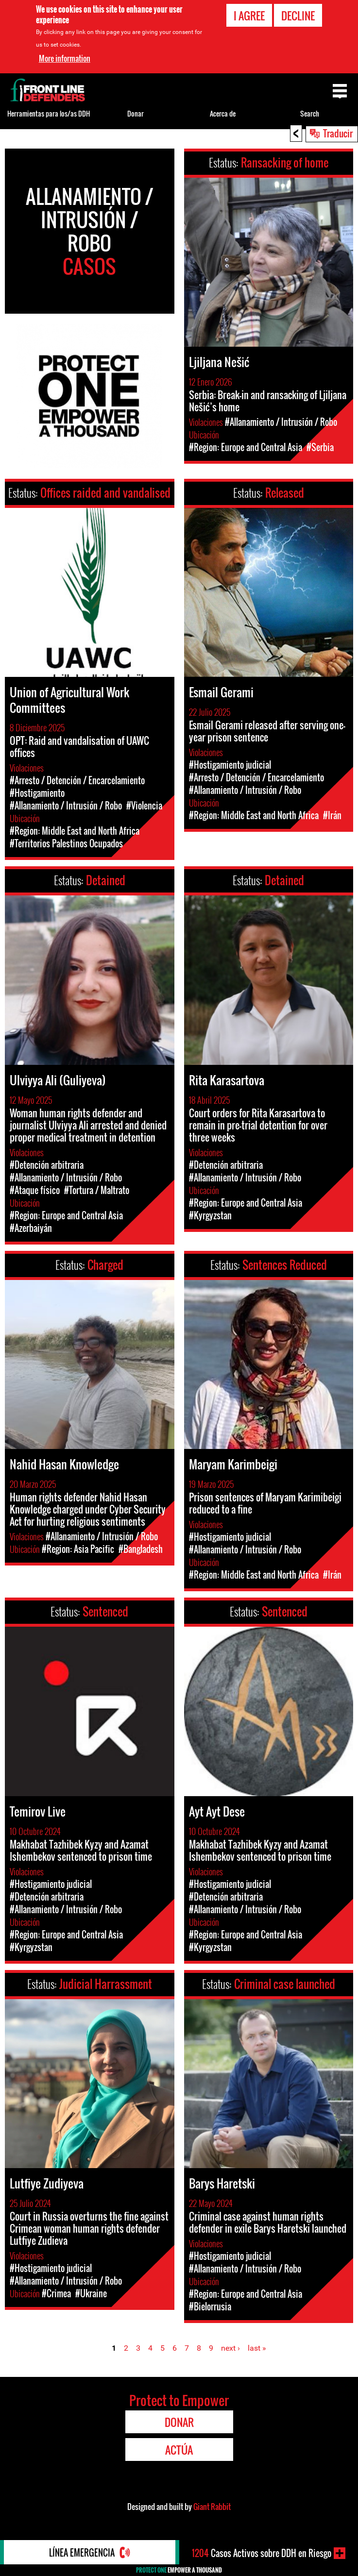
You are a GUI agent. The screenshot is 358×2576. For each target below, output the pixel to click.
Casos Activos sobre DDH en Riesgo (261, 2553)
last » (257, 2348)
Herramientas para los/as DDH (48, 113)
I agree (249, 14)
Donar (135, 113)
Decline (298, 14)
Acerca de (223, 113)
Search (309, 113)
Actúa (179, 2450)
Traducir (338, 133)
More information (64, 57)
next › (230, 2348)
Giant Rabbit (212, 2506)
